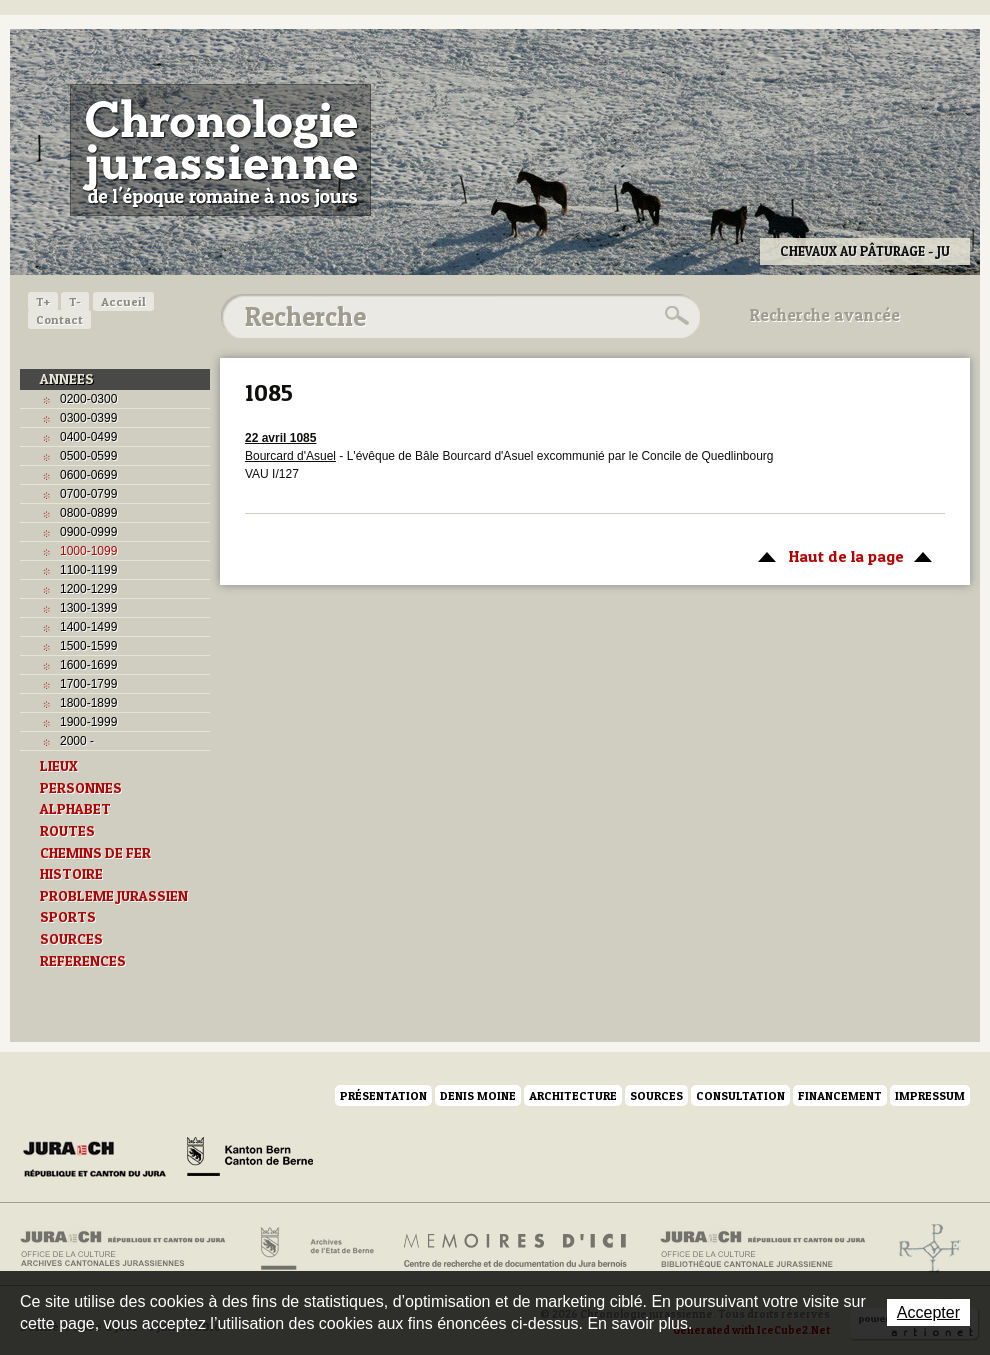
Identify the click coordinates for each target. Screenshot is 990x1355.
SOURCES (71, 939)
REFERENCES (83, 961)
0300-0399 (88, 418)
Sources (656, 1095)
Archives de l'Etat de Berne (315, 1249)
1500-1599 (88, 646)
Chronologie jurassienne (220, 150)
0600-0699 (88, 475)
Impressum (930, 1095)
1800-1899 (88, 703)
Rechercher (674, 316)
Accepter (928, 1312)
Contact (59, 319)
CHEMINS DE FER (95, 853)
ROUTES (67, 831)
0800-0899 (88, 513)
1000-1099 (88, 551)
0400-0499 (88, 437)
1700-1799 (88, 684)
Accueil (123, 301)
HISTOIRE (71, 874)
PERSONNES (81, 788)
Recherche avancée (825, 315)
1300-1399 (88, 608)
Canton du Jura (100, 1160)
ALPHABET (75, 809)
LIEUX (59, 766)
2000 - (77, 741)
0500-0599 (88, 456)
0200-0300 (88, 399)
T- (75, 301)
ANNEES (67, 379)
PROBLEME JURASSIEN (114, 896)
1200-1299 (88, 589)
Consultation (740, 1095)
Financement (840, 1095)
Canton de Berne (250, 1160)
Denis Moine (478, 1095)
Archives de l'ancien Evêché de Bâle (923, 1249)
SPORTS (68, 917)
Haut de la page (841, 555)
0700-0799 (88, 494)
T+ (43, 301)
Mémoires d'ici (516, 1249)
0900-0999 (88, 532)
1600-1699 (88, 665)
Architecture (573, 1095)
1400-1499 (88, 627)
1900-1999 (88, 722)
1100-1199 (88, 570)
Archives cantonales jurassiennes (130, 1249)
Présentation (383, 1095)
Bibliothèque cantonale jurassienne (763, 1249)
